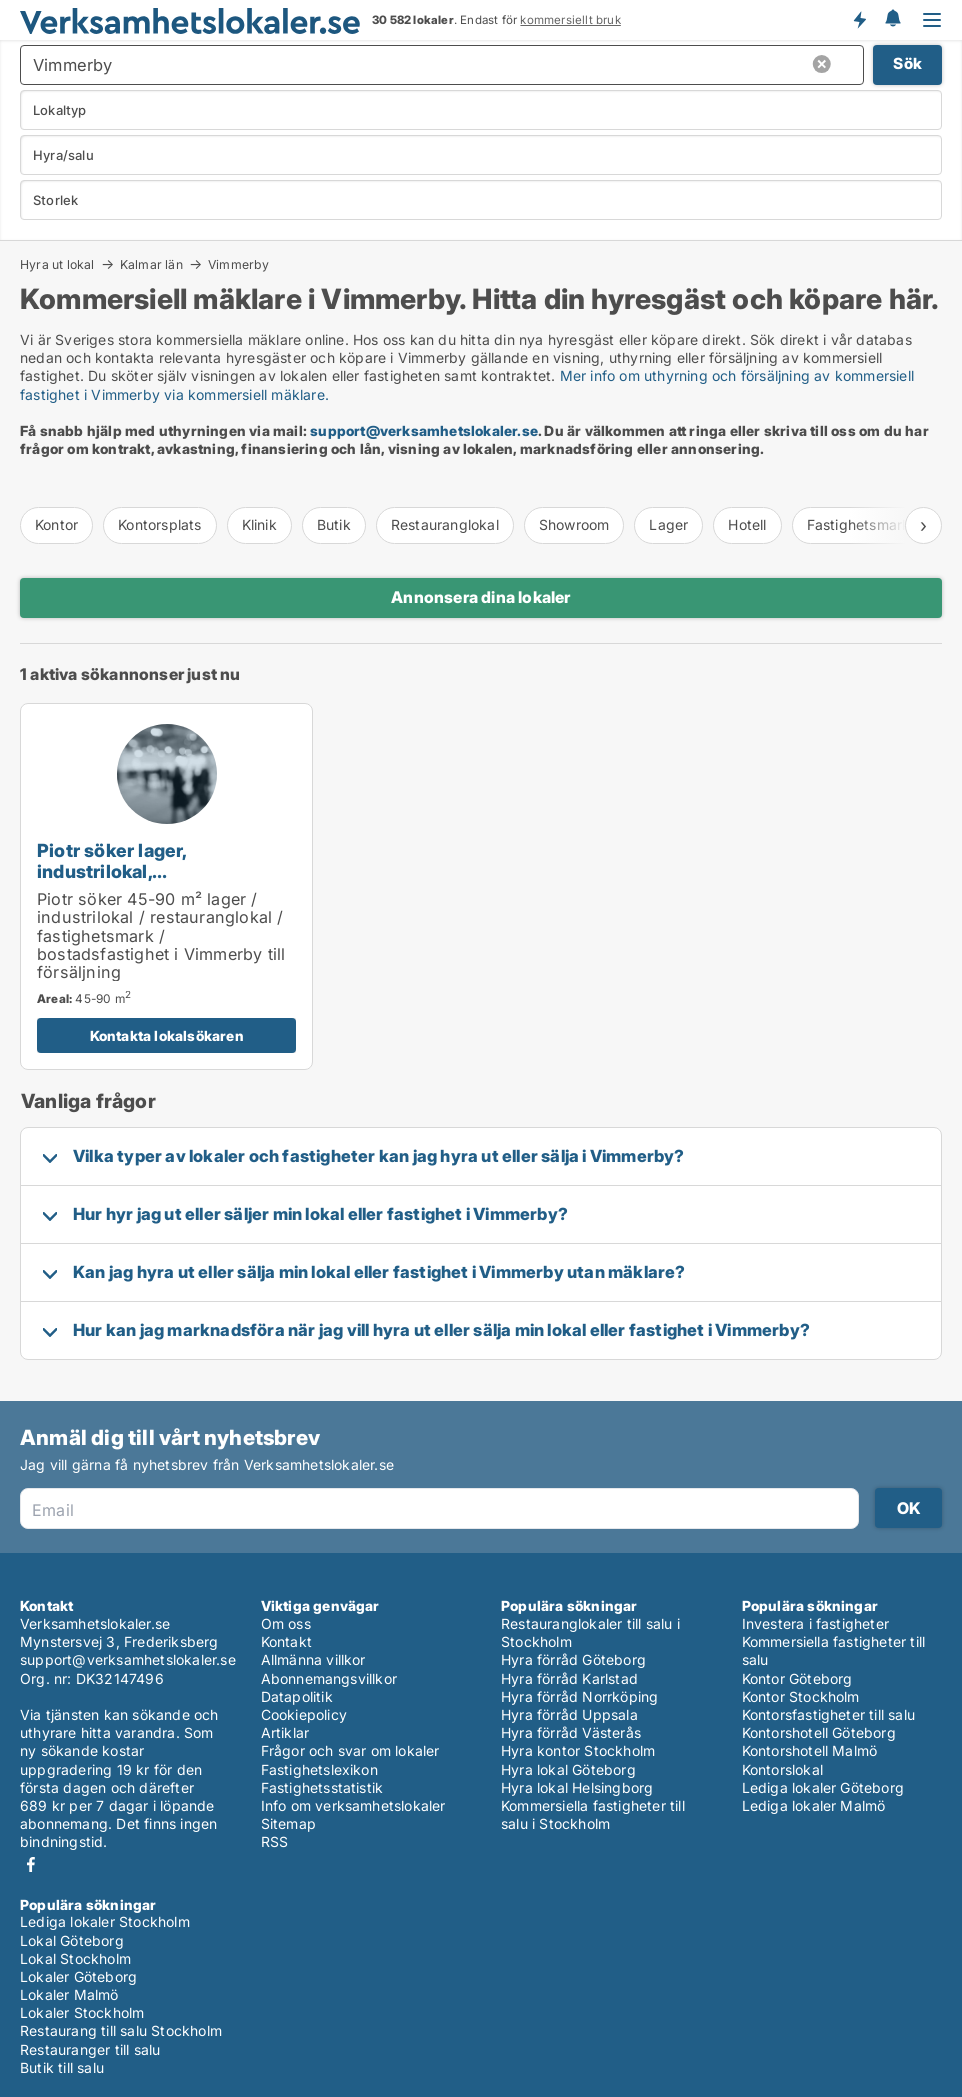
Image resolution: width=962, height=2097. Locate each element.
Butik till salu (62, 2067)
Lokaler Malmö (69, 1994)
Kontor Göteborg (797, 1678)
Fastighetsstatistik (322, 1787)
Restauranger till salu (90, 2049)
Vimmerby (239, 265)
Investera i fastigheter (816, 1623)
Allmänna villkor (313, 1659)
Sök (907, 63)
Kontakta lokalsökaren (167, 1035)
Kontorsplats (159, 524)
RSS (275, 1841)
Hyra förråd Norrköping (579, 1696)
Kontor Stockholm (801, 1696)
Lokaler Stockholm (82, 2012)
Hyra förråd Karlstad (569, 1678)
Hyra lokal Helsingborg (577, 1787)
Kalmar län (151, 264)
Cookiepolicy (304, 1714)
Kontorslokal (782, 1769)
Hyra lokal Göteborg (568, 1769)
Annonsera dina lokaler (480, 597)
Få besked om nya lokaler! (859, 20)
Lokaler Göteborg (78, 1976)
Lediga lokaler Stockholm (105, 1921)
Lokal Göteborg (72, 1940)
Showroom (574, 524)
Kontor (56, 524)
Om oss (286, 1623)
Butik (334, 524)
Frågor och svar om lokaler (350, 1750)
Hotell (747, 524)
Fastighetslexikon (319, 1769)
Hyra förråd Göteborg (573, 1659)
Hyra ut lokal (57, 264)
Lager (668, 524)
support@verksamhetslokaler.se (424, 430)
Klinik (259, 524)
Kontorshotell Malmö (810, 1750)
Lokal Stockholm (75, 1958)
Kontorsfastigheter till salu (829, 1714)
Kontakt (286, 1641)
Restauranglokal (445, 524)
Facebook (31, 1864)
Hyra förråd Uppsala (569, 1714)
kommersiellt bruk (570, 20)
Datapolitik (297, 1696)
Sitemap (288, 1823)
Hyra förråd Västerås (571, 1732)
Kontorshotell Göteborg (819, 1732)
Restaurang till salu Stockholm (121, 2030)
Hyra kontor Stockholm (578, 1750)
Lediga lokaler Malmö (814, 1805)
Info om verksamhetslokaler (353, 1805)
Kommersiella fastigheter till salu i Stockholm (593, 1814)
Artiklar (285, 1732)
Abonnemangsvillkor (329, 1678)
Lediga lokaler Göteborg (823, 1787)
